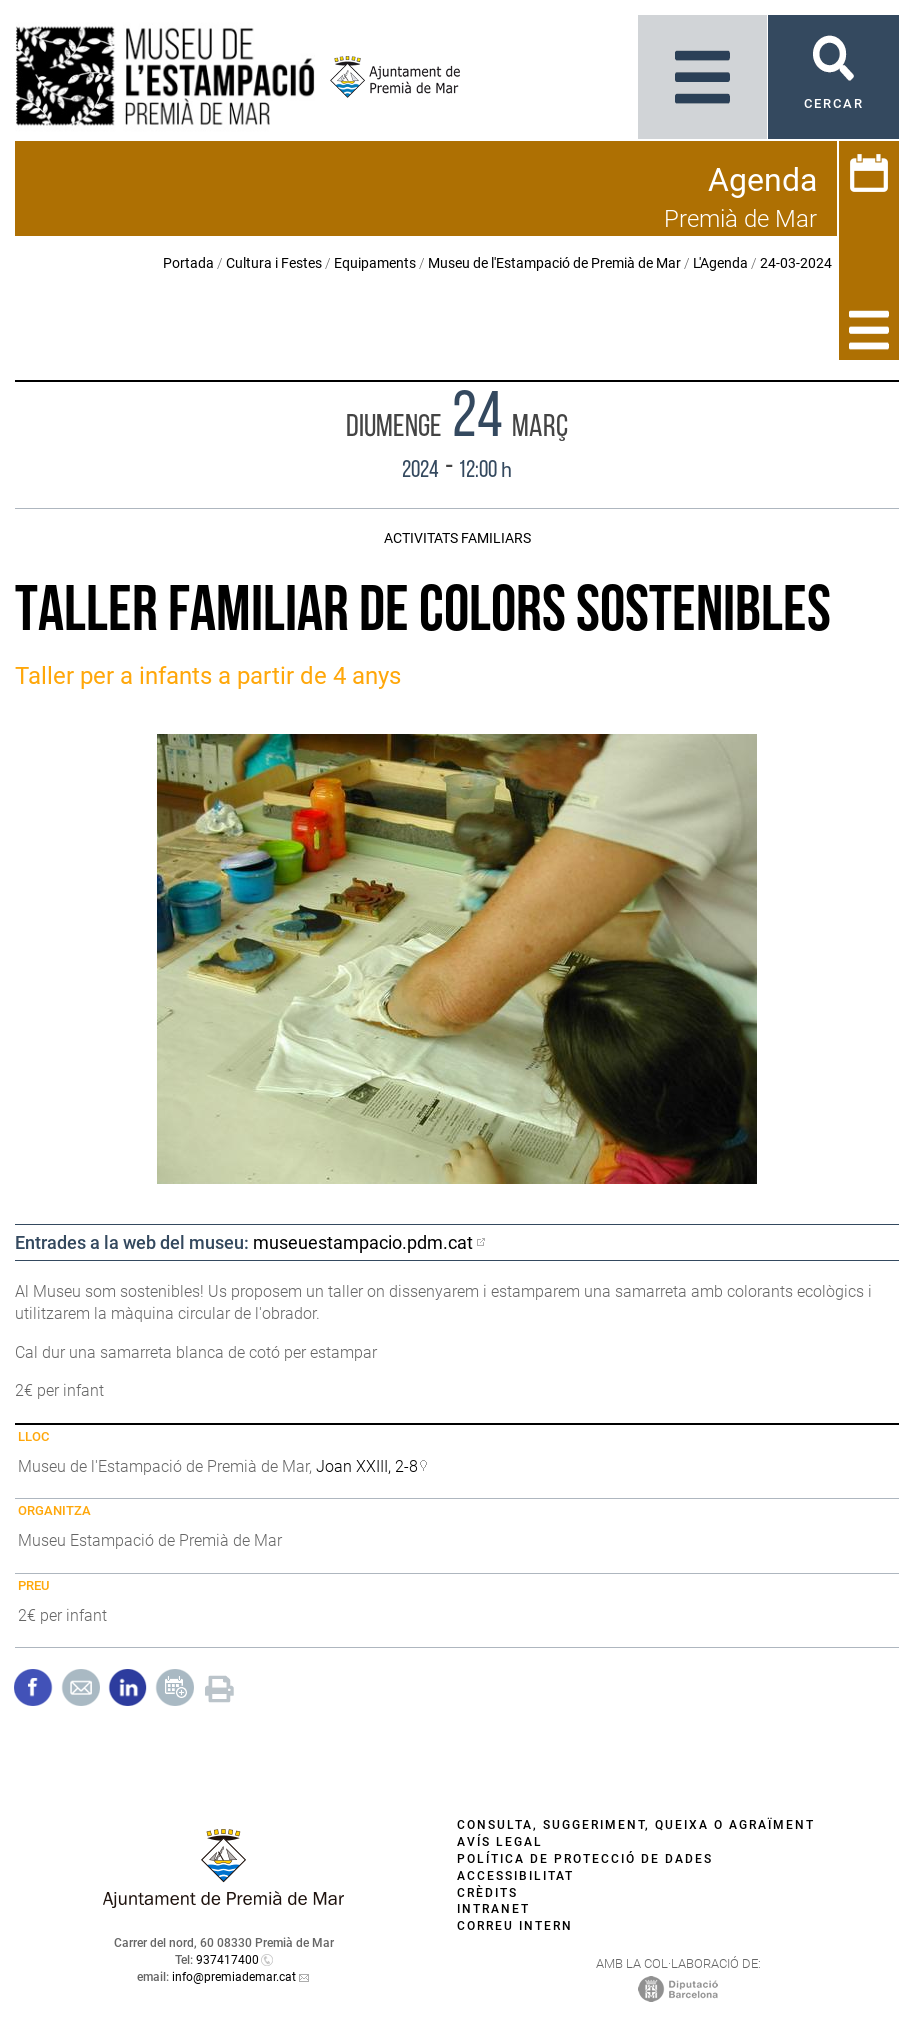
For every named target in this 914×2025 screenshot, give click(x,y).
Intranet (493, 1909)
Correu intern (515, 1926)
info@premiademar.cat (234, 1977)
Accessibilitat (515, 1876)
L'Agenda (720, 263)
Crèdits (487, 1893)
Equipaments (375, 263)
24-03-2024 (796, 263)
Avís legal (500, 1842)
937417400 (227, 1960)
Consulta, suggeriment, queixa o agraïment (636, 1825)
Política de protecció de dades (585, 1859)
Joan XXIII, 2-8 (367, 1466)
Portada (188, 263)
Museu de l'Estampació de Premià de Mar (554, 263)
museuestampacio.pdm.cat (363, 1242)
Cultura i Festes (274, 263)
